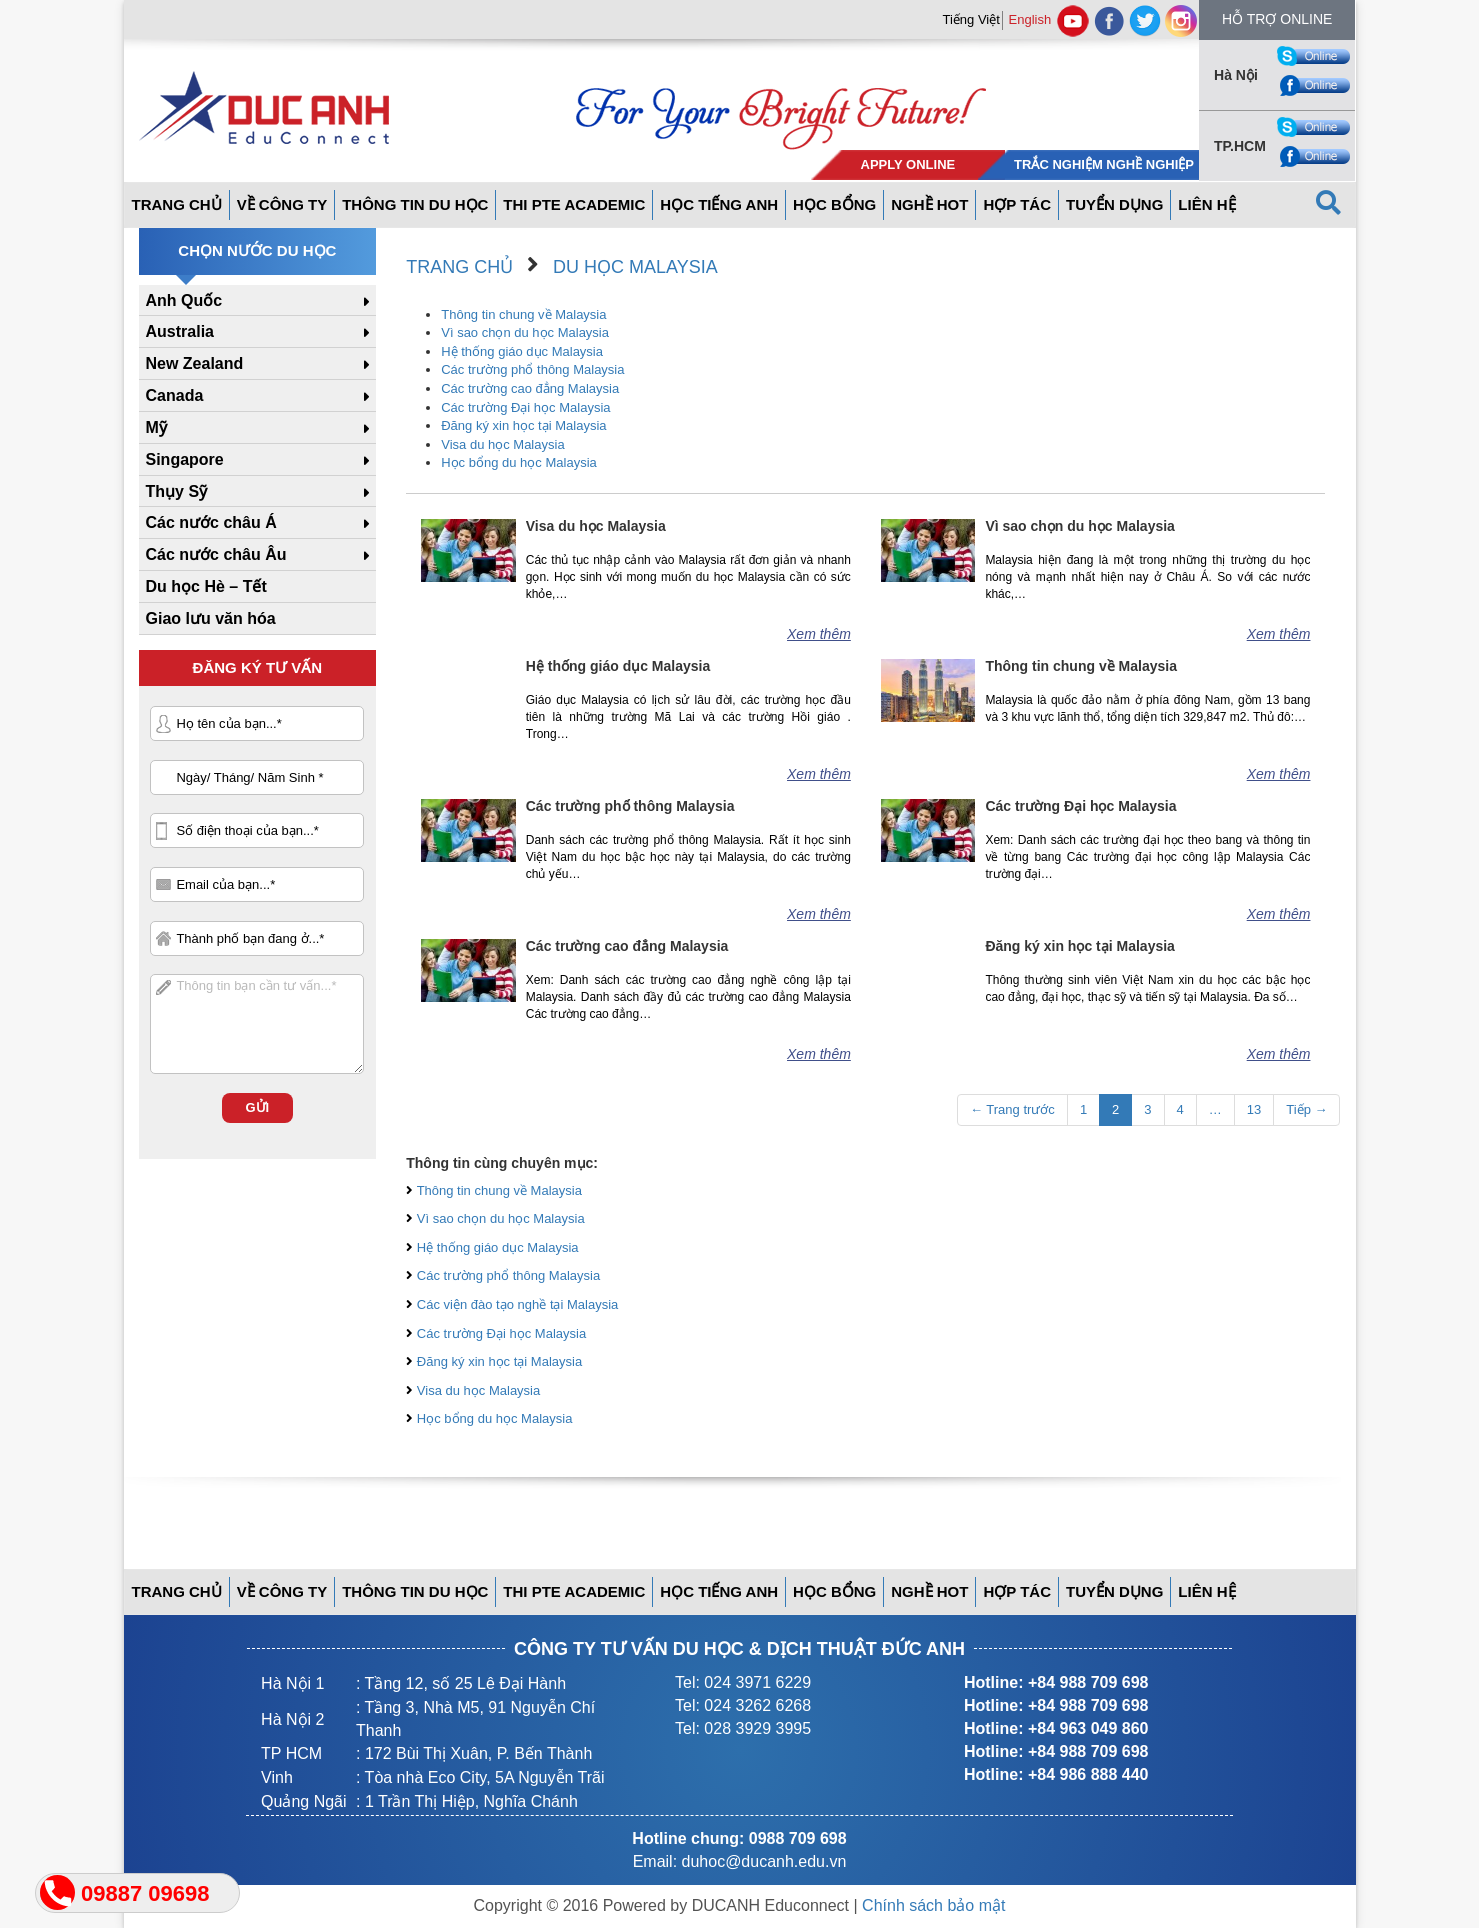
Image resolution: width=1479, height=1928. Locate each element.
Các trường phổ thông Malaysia (532, 369)
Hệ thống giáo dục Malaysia (522, 351)
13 (1254, 1109)
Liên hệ (1206, 204)
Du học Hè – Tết (206, 586)
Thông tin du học (415, 204)
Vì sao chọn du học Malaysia (525, 332)
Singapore (185, 459)
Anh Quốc (184, 300)
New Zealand (195, 363)
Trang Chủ (177, 204)
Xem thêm (819, 634)
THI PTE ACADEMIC (574, 204)
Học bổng (834, 204)
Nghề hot (929, 204)
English (1030, 19)
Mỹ (156, 427)
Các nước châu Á (211, 522)
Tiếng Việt (971, 19)
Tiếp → (1306, 1109)
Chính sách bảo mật (933, 1905)
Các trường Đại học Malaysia (525, 407)
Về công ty (282, 204)
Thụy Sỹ (177, 491)
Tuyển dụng (1114, 204)
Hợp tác (1017, 204)
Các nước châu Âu (216, 554)
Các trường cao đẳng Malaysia (530, 388)
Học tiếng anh (719, 204)
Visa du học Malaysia (502, 444)
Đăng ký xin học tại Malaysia (523, 425)
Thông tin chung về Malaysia (523, 314)
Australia (180, 331)
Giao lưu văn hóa (211, 618)
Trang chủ (459, 267)
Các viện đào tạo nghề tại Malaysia (517, 1304)
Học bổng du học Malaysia (519, 462)
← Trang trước (1012, 1109)
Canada (175, 395)
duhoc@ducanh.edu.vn (764, 1861)
